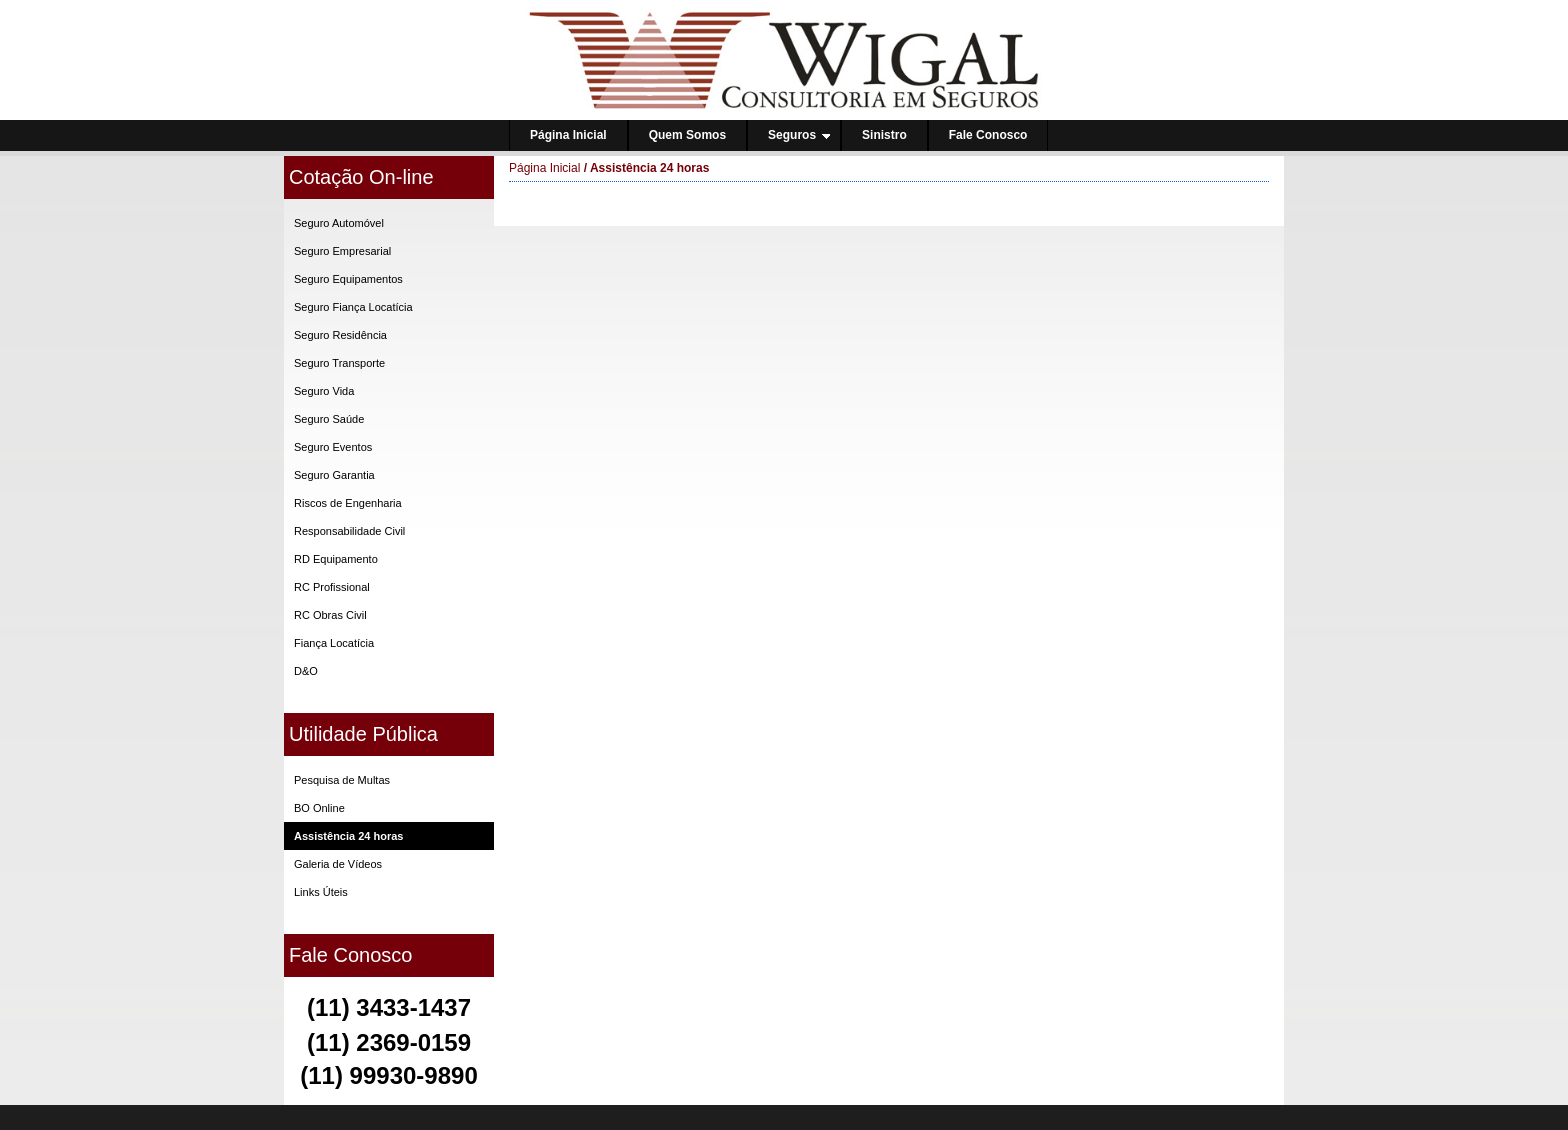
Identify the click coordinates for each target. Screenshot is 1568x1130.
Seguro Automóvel (339, 223)
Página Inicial (568, 135)
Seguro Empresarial (342, 251)
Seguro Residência (340, 335)
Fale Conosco (988, 135)
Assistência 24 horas (348, 836)
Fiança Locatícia (334, 643)
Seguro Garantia (334, 475)
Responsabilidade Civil (349, 531)
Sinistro (884, 135)
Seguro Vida (324, 391)
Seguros (799, 135)
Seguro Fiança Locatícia (353, 307)
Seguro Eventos (333, 447)
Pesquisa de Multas (342, 780)
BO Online (319, 808)
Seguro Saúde (329, 419)
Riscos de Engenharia (348, 503)
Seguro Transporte (339, 363)
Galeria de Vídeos (338, 864)
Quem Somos (687, 135)
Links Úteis (321, 892)
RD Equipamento (336, 559)
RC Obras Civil (330, 615)
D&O (306, 671)
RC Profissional (332, 587)
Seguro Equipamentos (348, 279)
